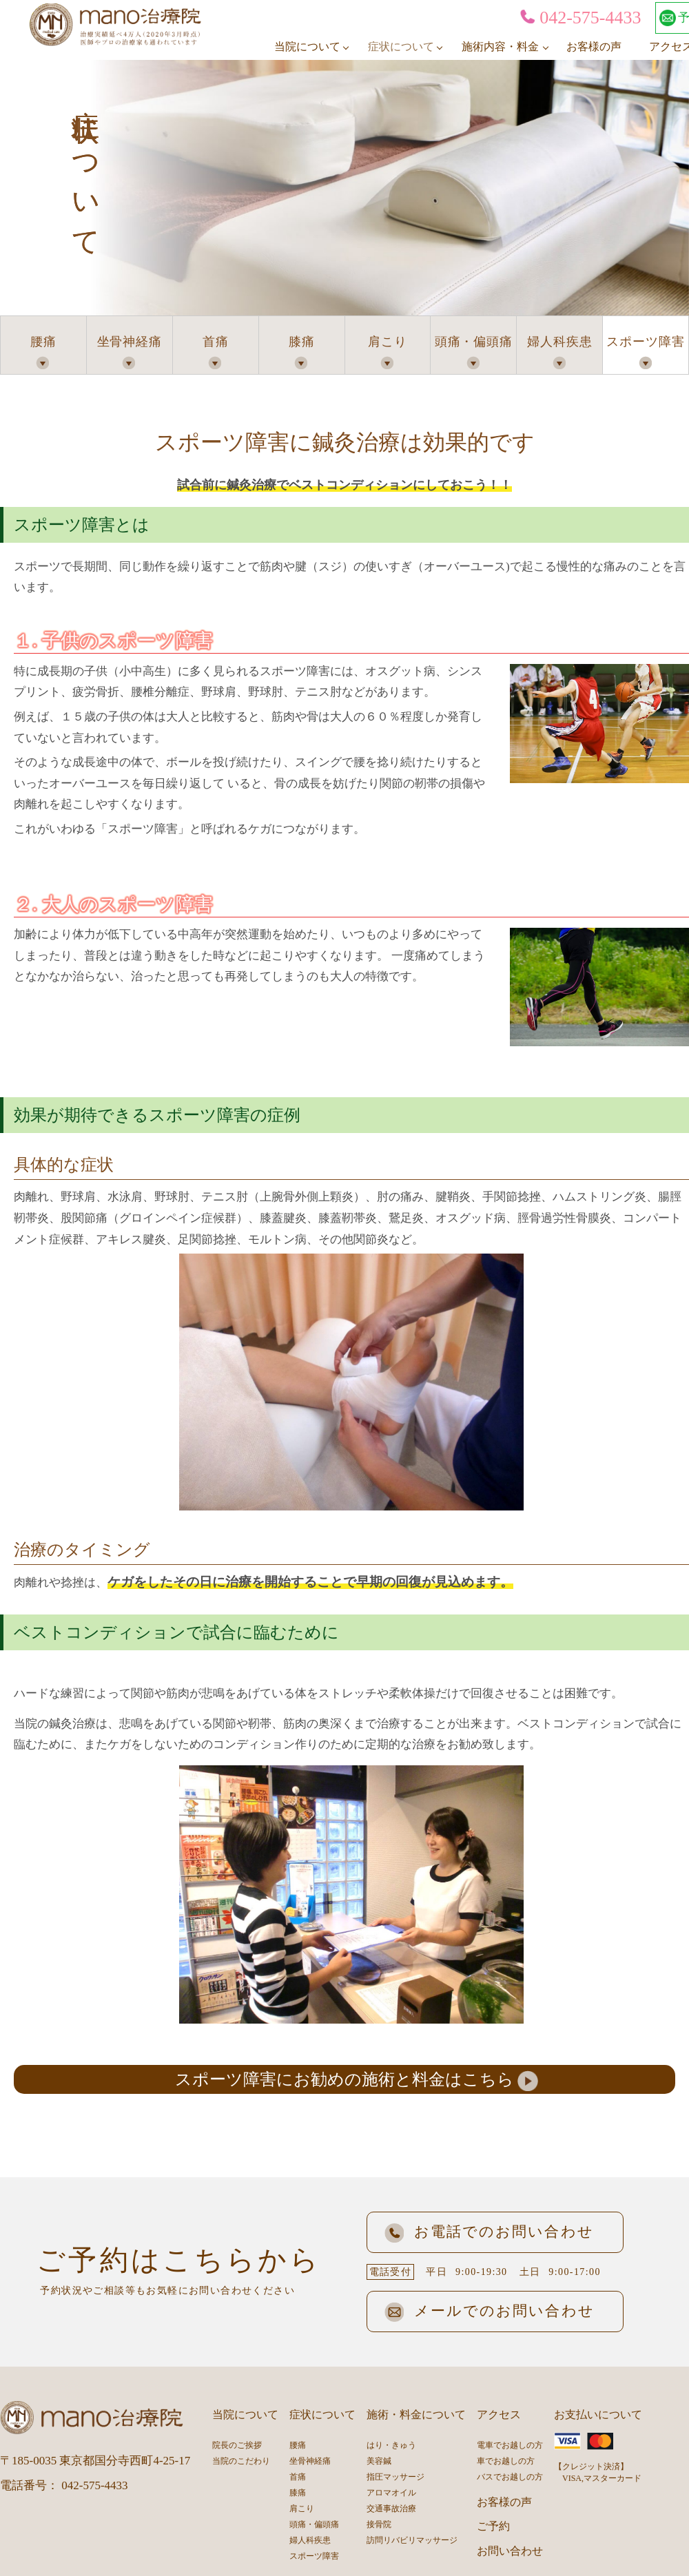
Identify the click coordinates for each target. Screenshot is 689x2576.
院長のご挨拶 (237, 2445)
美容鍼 (379, 2461)
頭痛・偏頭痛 (474, 342)
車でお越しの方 (506, 2461)
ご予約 (493, 2526)
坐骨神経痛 (130, 342)
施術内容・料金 (500, 46)
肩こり (387, 342)
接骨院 (379, 2524)
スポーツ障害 (645, 342)
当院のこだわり (241, 2461)
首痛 (216, 342)
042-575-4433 (580, 18)
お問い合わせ (510, 2551)
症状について (401, 46)
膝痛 (302, 342)
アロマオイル (391, 2492)
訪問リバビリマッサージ (412, 2540)
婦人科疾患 (560, 342)
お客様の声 (593, 46)
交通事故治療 (391, 2508)
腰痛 (43, 342)
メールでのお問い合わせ (489, 2311)
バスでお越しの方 (510, 2477)
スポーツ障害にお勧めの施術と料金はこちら (344, 2079)
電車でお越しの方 (510, 2445)
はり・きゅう (391, 2445)
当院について (307, 46)
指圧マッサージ (395, 2477)
